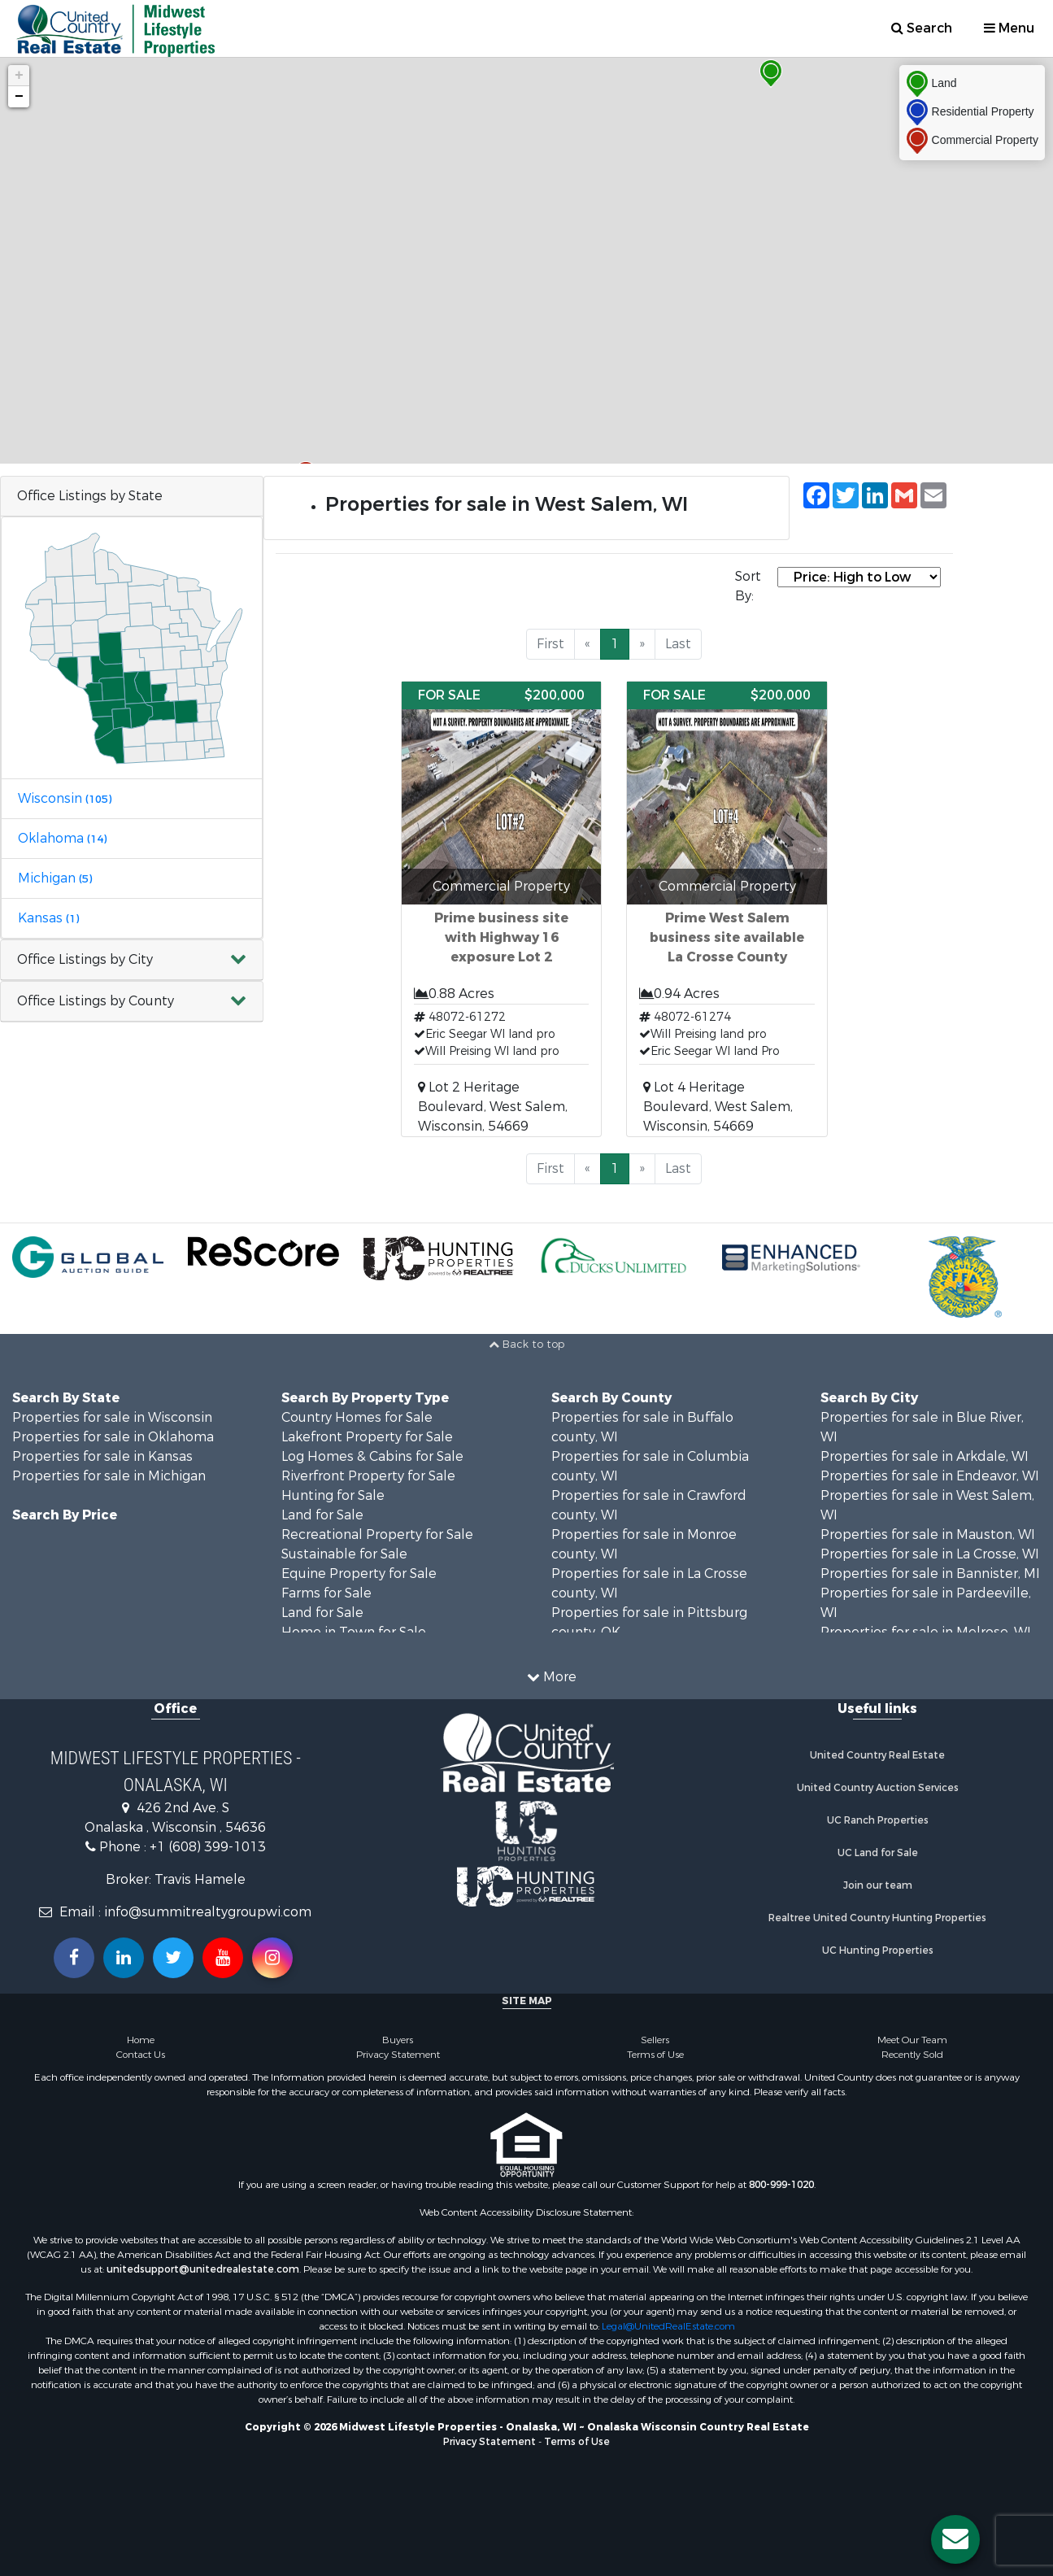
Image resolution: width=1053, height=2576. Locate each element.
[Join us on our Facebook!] (74, 1957)
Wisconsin (64, 798)
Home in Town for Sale (353, 1632)
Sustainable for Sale (344, 1554)
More (552, 1676)
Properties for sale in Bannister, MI (930, 1573)
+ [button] (19, 75)
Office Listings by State (90, 495)
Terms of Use (655, 2054)
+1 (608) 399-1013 (208, 1846)
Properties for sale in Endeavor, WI (929, 1475)
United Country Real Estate (877, 1755)
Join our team (877, 1885)
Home (140, 2039)
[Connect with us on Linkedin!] (123, 1957)
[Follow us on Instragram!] (272, 1957)
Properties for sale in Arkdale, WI (924, 1456)
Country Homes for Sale (357, 1417)
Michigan (55, 878)
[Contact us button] (955, 2539)
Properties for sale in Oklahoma (113, 1436)
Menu (1009, 28)
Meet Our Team (912, 2039)
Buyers (397, 2039)
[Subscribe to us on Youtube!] (222, 1957)
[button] (132, 960)
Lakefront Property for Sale (367, 1436)
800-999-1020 (781, 2184)
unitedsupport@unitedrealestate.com (203, 2269)
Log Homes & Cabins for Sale (372, 1456)
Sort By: (748, 586)
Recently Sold (912, 2054)
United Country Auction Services (878, 1787)
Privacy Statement (398, 2054)
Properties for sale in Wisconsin (112, 1417)
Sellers (655, 2039)
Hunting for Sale (333, 1495)
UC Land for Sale (878, 1852)
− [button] (19, 97)
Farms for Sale (326, 1593)
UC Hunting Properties (877, 1950)
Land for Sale (322, 1514)
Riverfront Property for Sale (368, 1475)
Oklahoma (62, 838)
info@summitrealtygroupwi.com (207, 1911)
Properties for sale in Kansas (102, 1456)
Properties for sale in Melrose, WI (925, 1632)
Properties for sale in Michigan (109, 1475)
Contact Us (140, 2054)
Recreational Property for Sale (377, 1534)
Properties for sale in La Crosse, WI (929, 1554)
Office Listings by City (85, 959)
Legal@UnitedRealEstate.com (668, 2326)
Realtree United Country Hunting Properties (877, 1917)
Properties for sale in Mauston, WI (927, 1534)
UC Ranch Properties (878, 1820)
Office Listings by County (95, 1000)
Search (921, 28)
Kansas (48, 917)
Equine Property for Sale (359, 1573)
